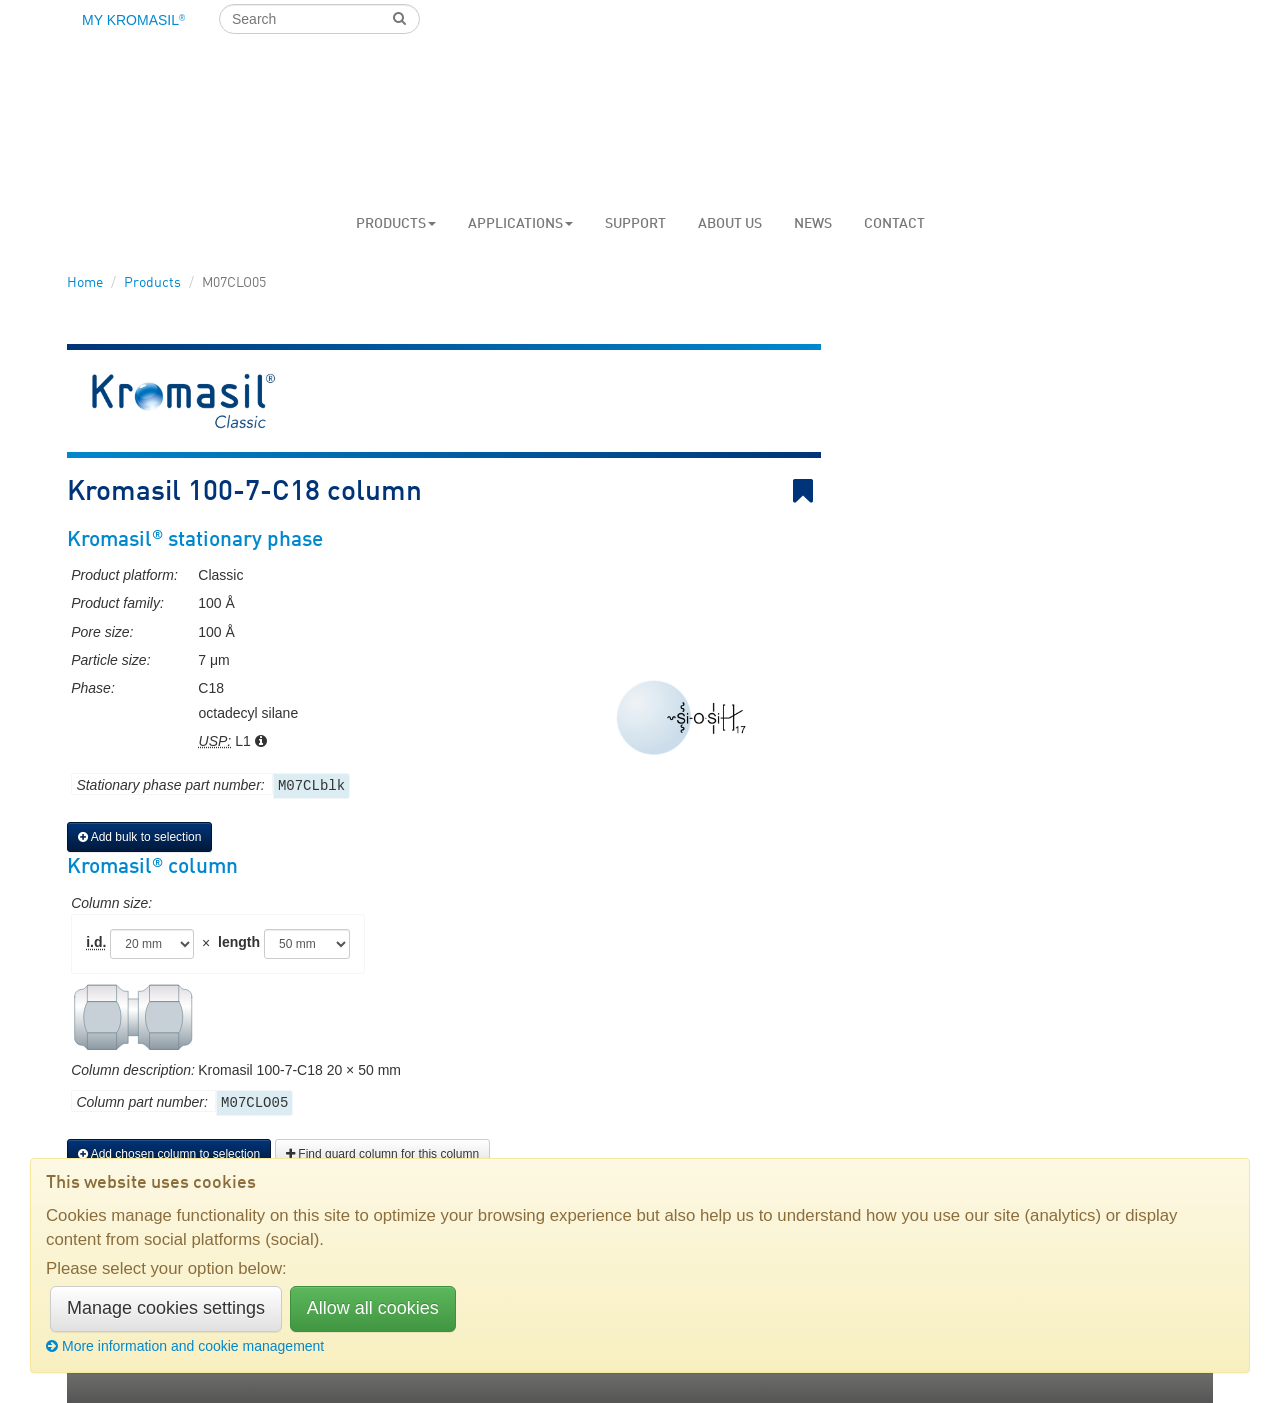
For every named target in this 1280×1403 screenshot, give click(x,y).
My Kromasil (133, 20)
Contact (894, 224)
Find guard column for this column (382, 1154)
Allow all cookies (373, 1308)
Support (635, 224)
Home (85, 283)
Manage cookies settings (166, 1308)
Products (396, 224)
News (813, 224)
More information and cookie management (185, 1346)
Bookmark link (807, 491)
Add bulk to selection (139, 837)
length (239, 942)
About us (730, 224)
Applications (520, 224)
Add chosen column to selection (169, 1154)
